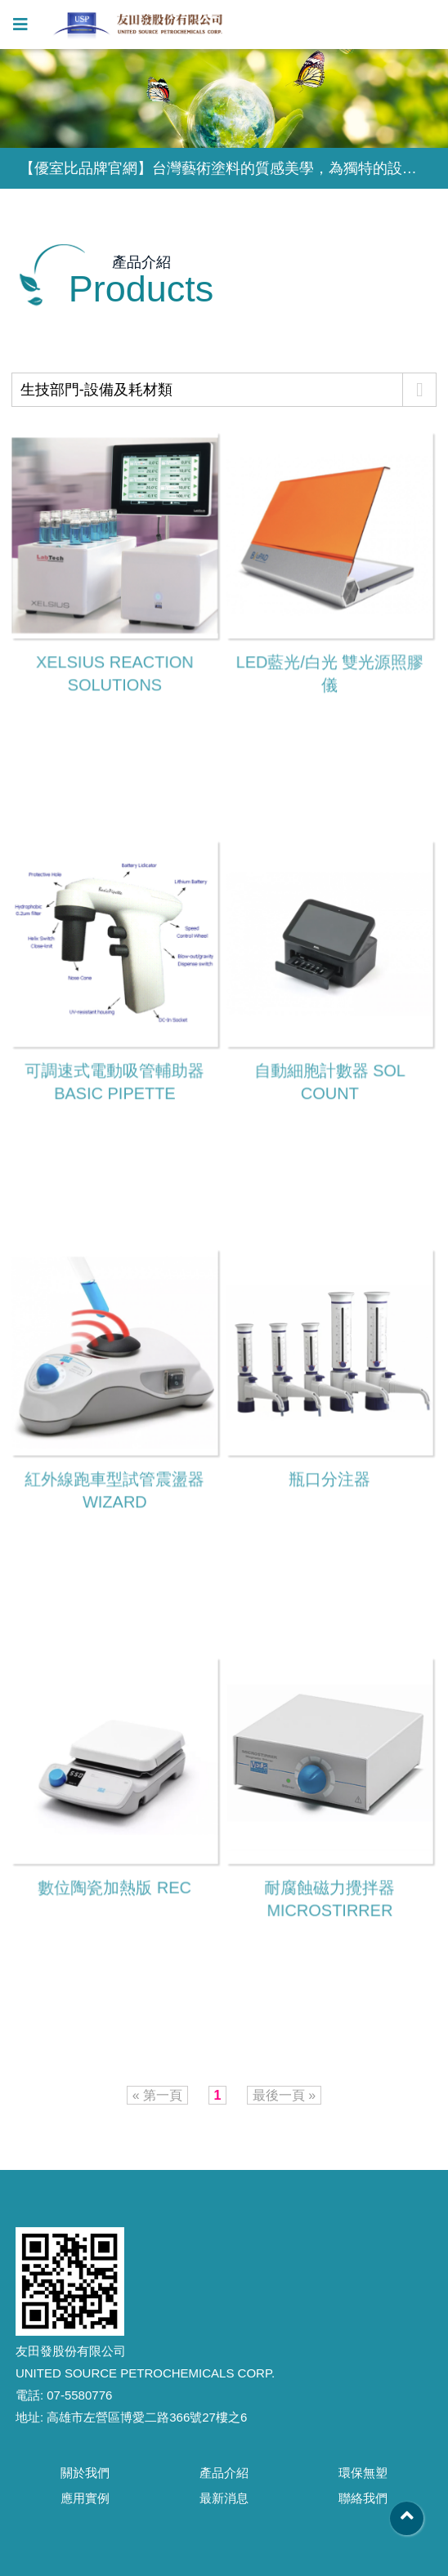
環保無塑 (363, 2473)
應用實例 (85, 2498)
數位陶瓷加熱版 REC (114, 1888)
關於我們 (85, 2473)
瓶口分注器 (329, 1480)
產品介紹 (224, 2473)
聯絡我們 (363, 2498)
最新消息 (224, 2498)
